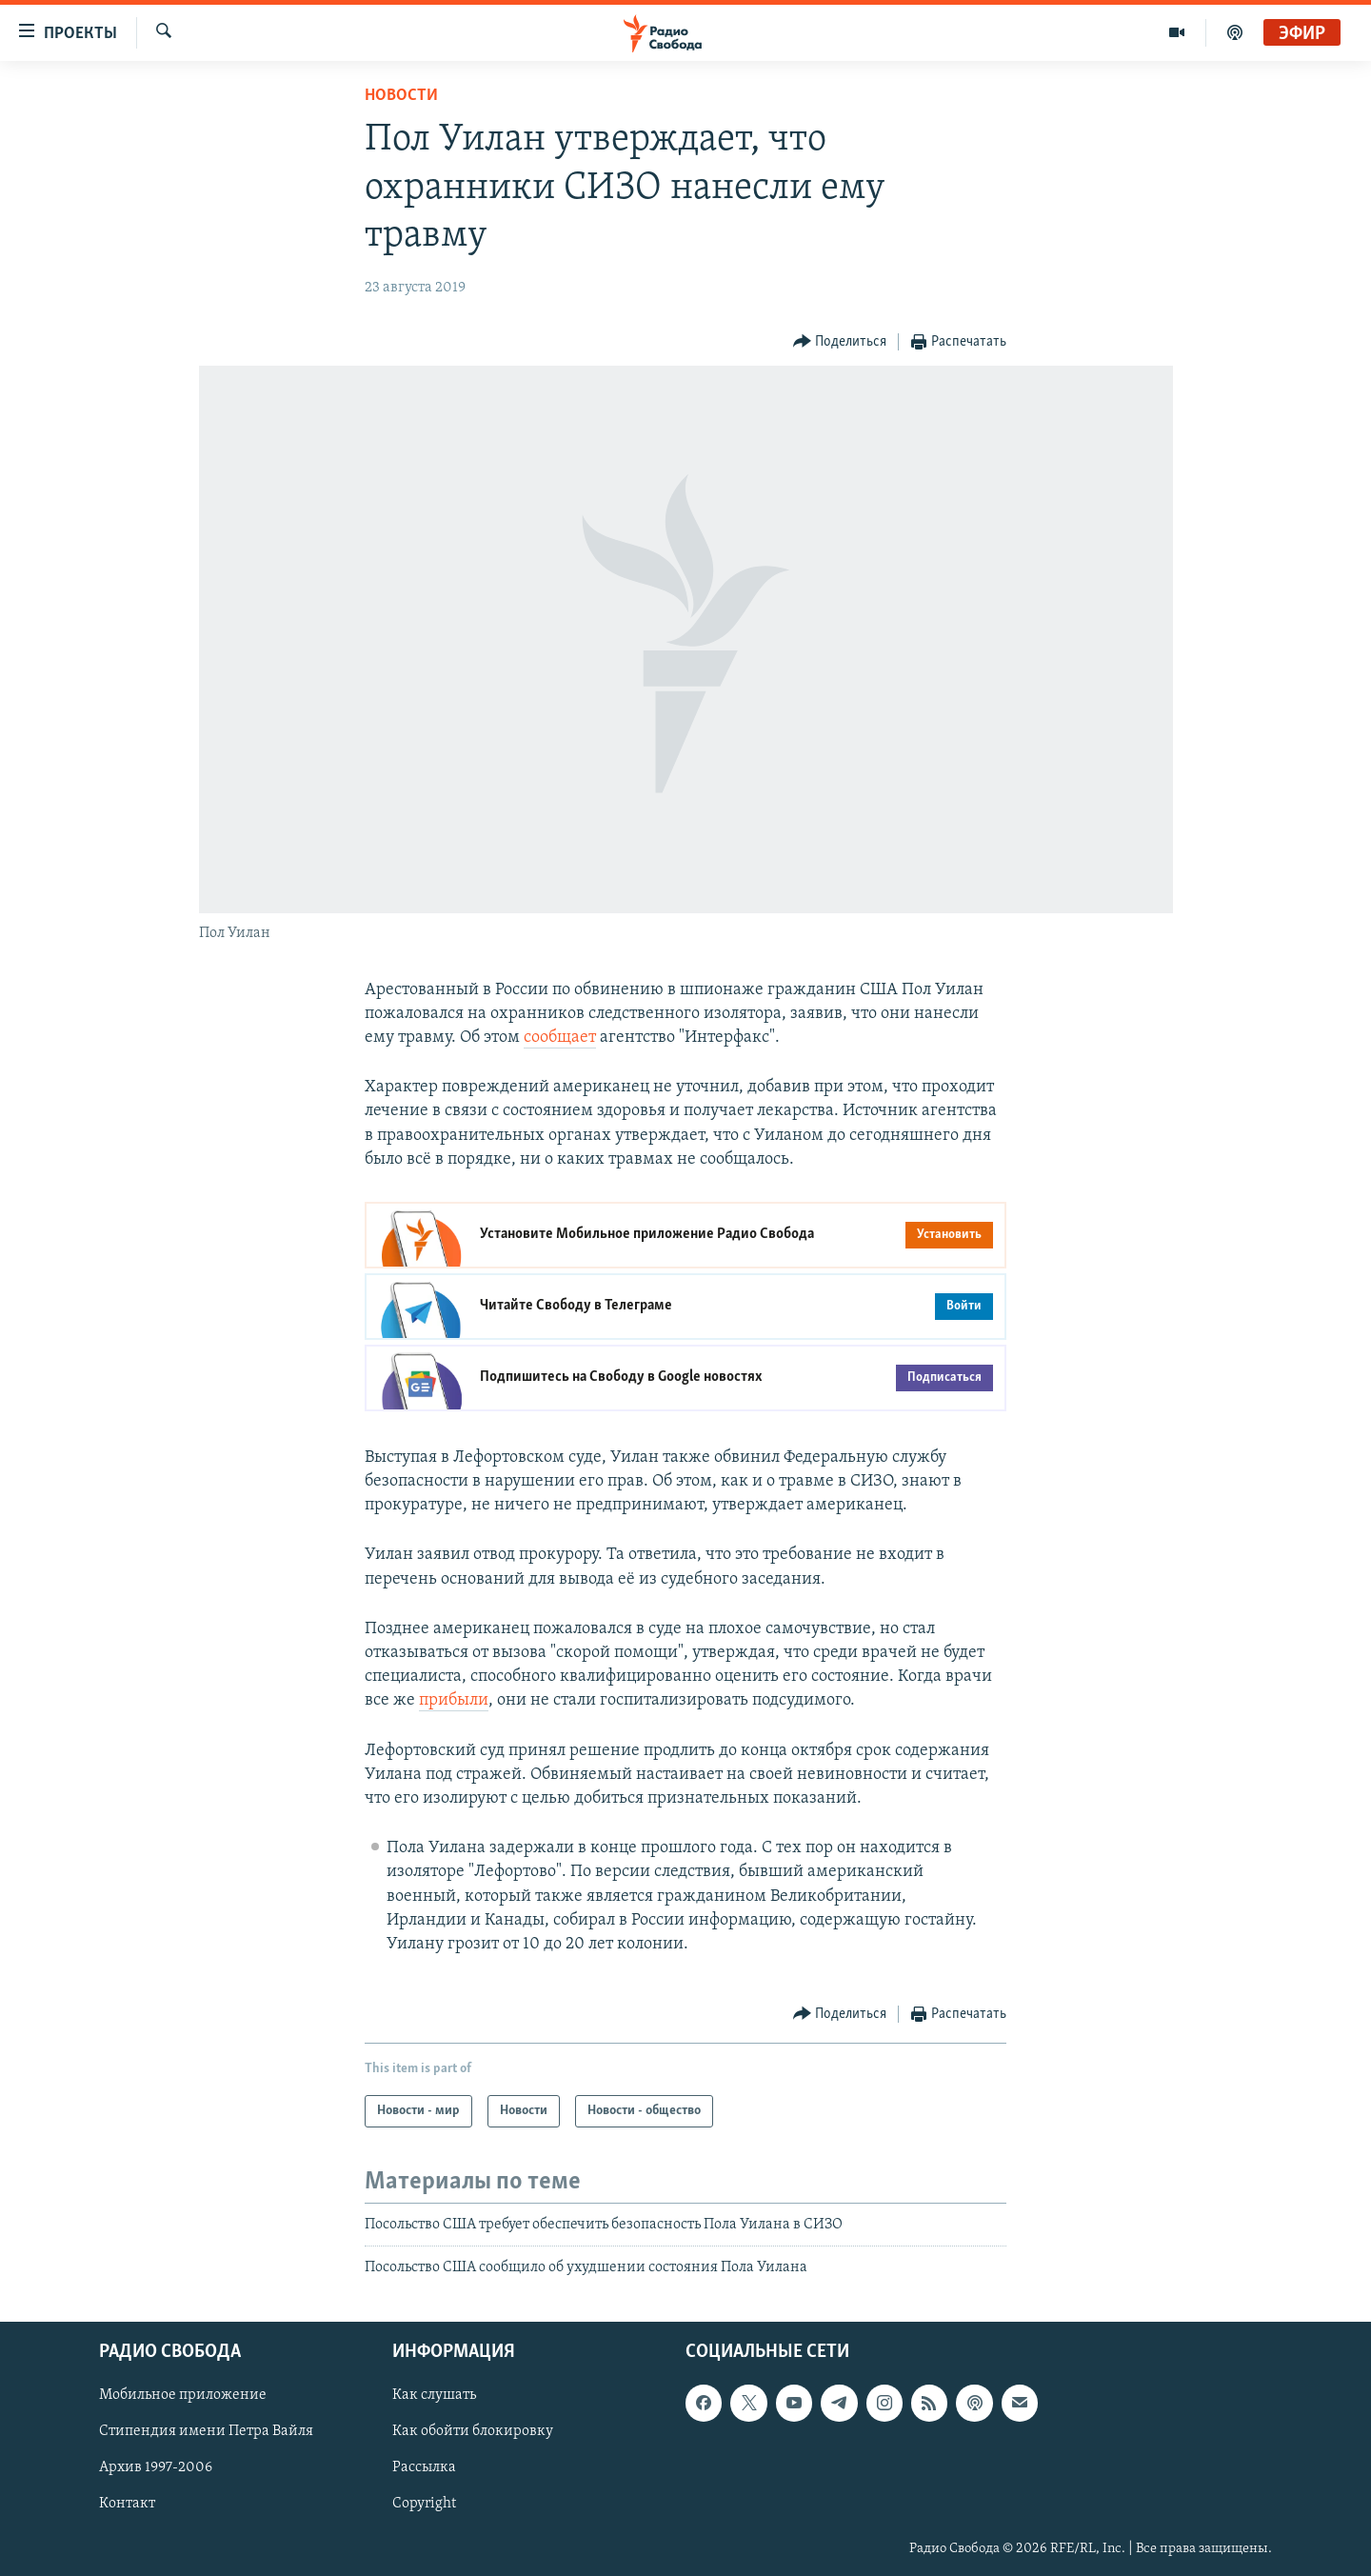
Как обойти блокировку (472, 2431)
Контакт (127, 2503)
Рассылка (424, 2467)
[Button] (840, 342)
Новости (401, 96)
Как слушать (434, 2395)
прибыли (453, 1700)
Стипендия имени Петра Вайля (206, 2431)
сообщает (560, 1037)
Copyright (424, 2503)
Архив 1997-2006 (155, 2467)
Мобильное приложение (183, 2395)
